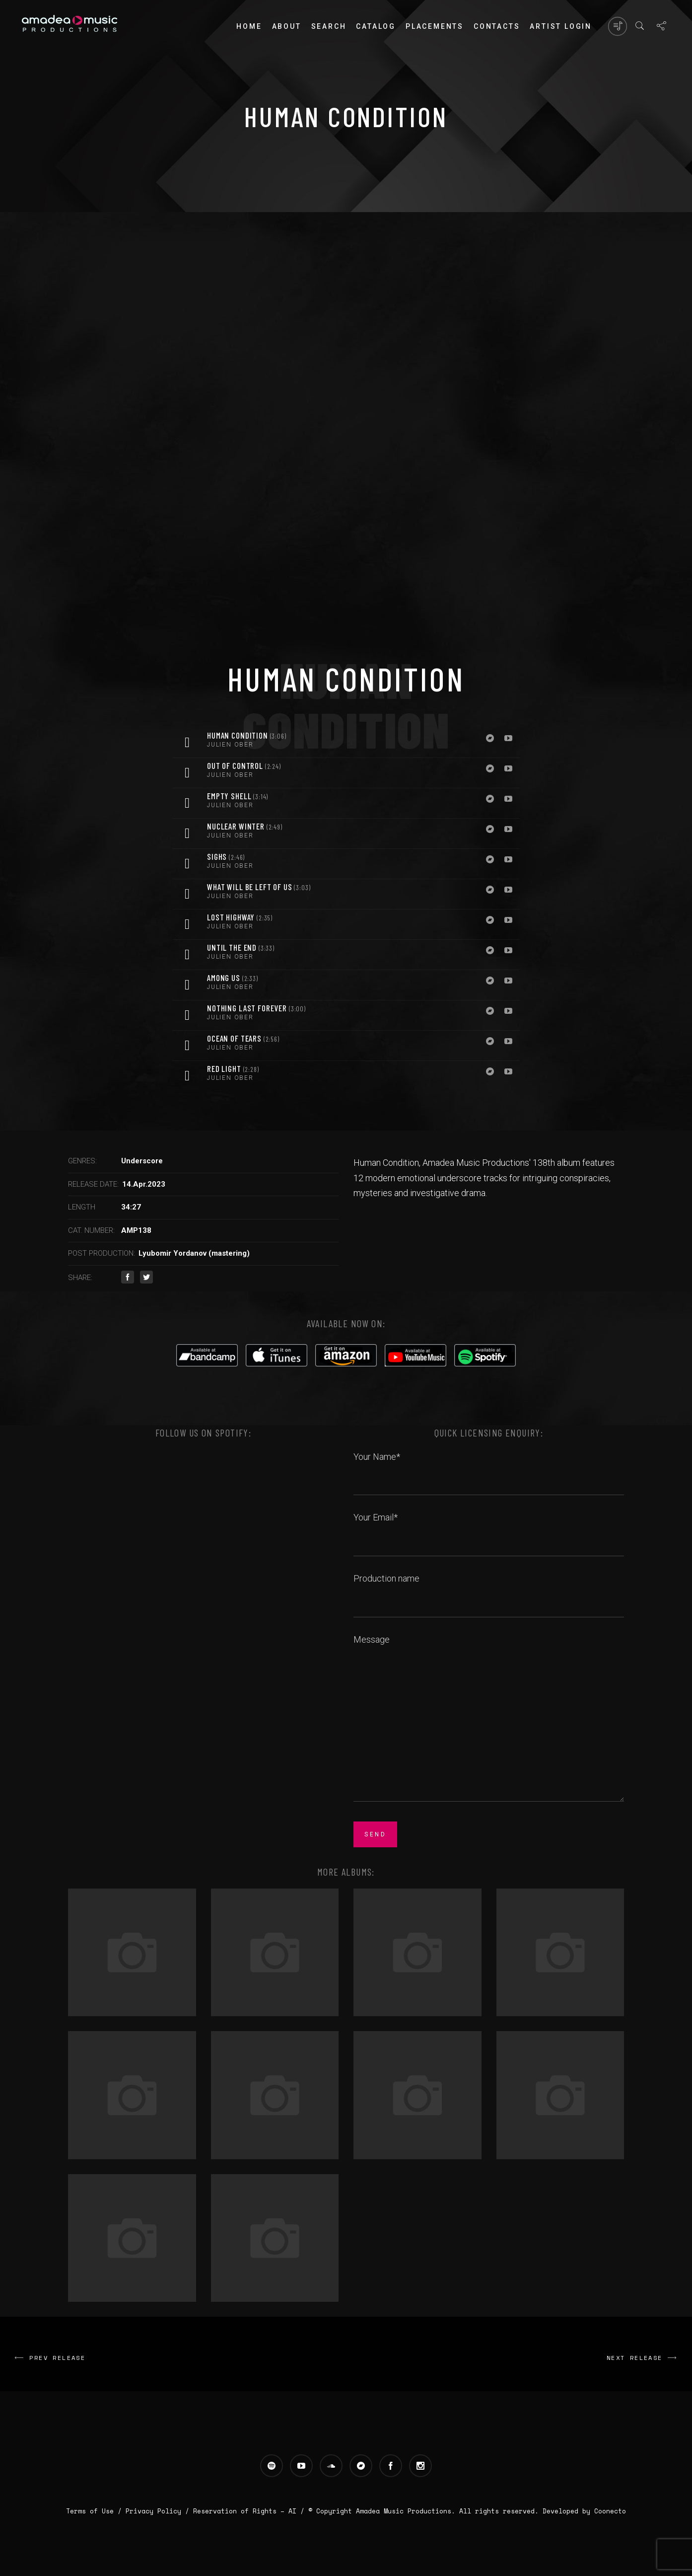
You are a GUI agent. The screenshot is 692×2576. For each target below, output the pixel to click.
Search (328, 26)
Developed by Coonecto (584, 2511)
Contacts (497, 26)
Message (488, 1719)
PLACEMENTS (435, 26)
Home (249, 26)
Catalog (376, 26)
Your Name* (488, 1467)
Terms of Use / (96, 2511)
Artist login (561, 26)
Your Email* (488, 1528)
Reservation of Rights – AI (246, 2511)
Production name (488, 1589)
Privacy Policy (153, 2511)
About (286, 26)
